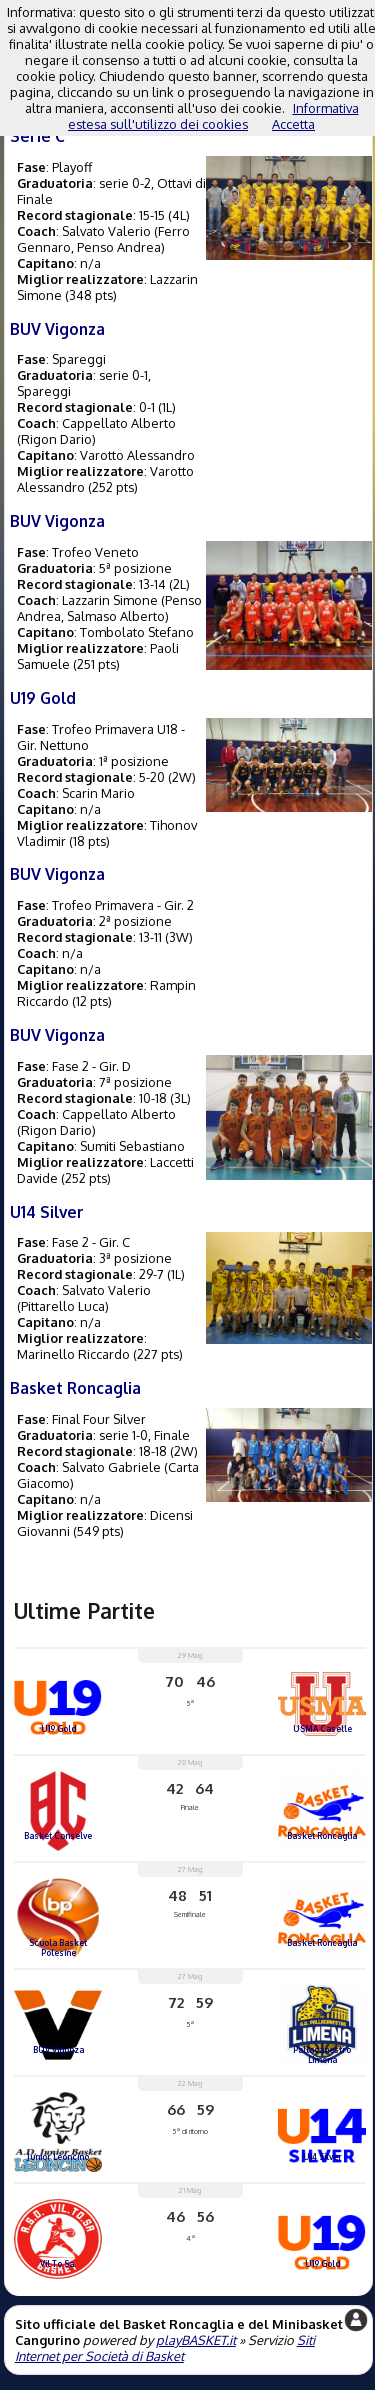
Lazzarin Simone (110, 600)
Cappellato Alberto (119, 423)
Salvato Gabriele (111, 1467)
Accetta (293, 124)
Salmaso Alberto (116, 616)
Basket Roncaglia (75, 1388)
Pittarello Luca (63, 1306)
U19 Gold (43, 698)
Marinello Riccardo (73, 1354)
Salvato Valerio (106, 231)
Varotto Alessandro (137, 455)
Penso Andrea (119, 247)
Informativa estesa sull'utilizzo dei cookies (213, 116)
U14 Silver (47, 1212)
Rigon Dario (56, 439)
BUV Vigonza (57, 329)
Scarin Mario (98, 793)
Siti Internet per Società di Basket (165, 2348)
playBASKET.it (196, 2340)
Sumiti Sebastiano (132, 1146)
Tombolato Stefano (137, 632)
